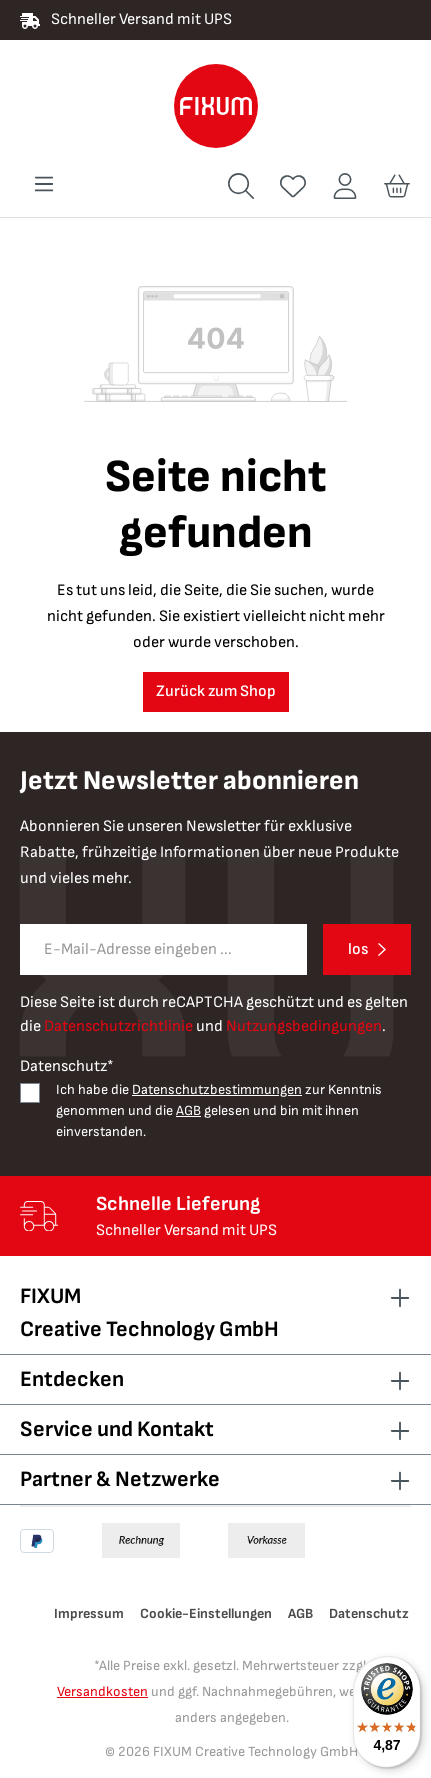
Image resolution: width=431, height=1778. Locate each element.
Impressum (89, 1613)
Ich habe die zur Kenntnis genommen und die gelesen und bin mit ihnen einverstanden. (219, 1110)
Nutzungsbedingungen (304, 1026)
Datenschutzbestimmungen (217, 1089)
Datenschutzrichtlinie (118, 1026)
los (358, 949)
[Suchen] (241, 186)
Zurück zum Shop (216, 691)
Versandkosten (102, 1691)
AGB (188, 1110)
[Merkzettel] (293, 186)
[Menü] (44, 184)
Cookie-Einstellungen (206, 1613)
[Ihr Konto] (345, 186)
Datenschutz (369, 1613)
